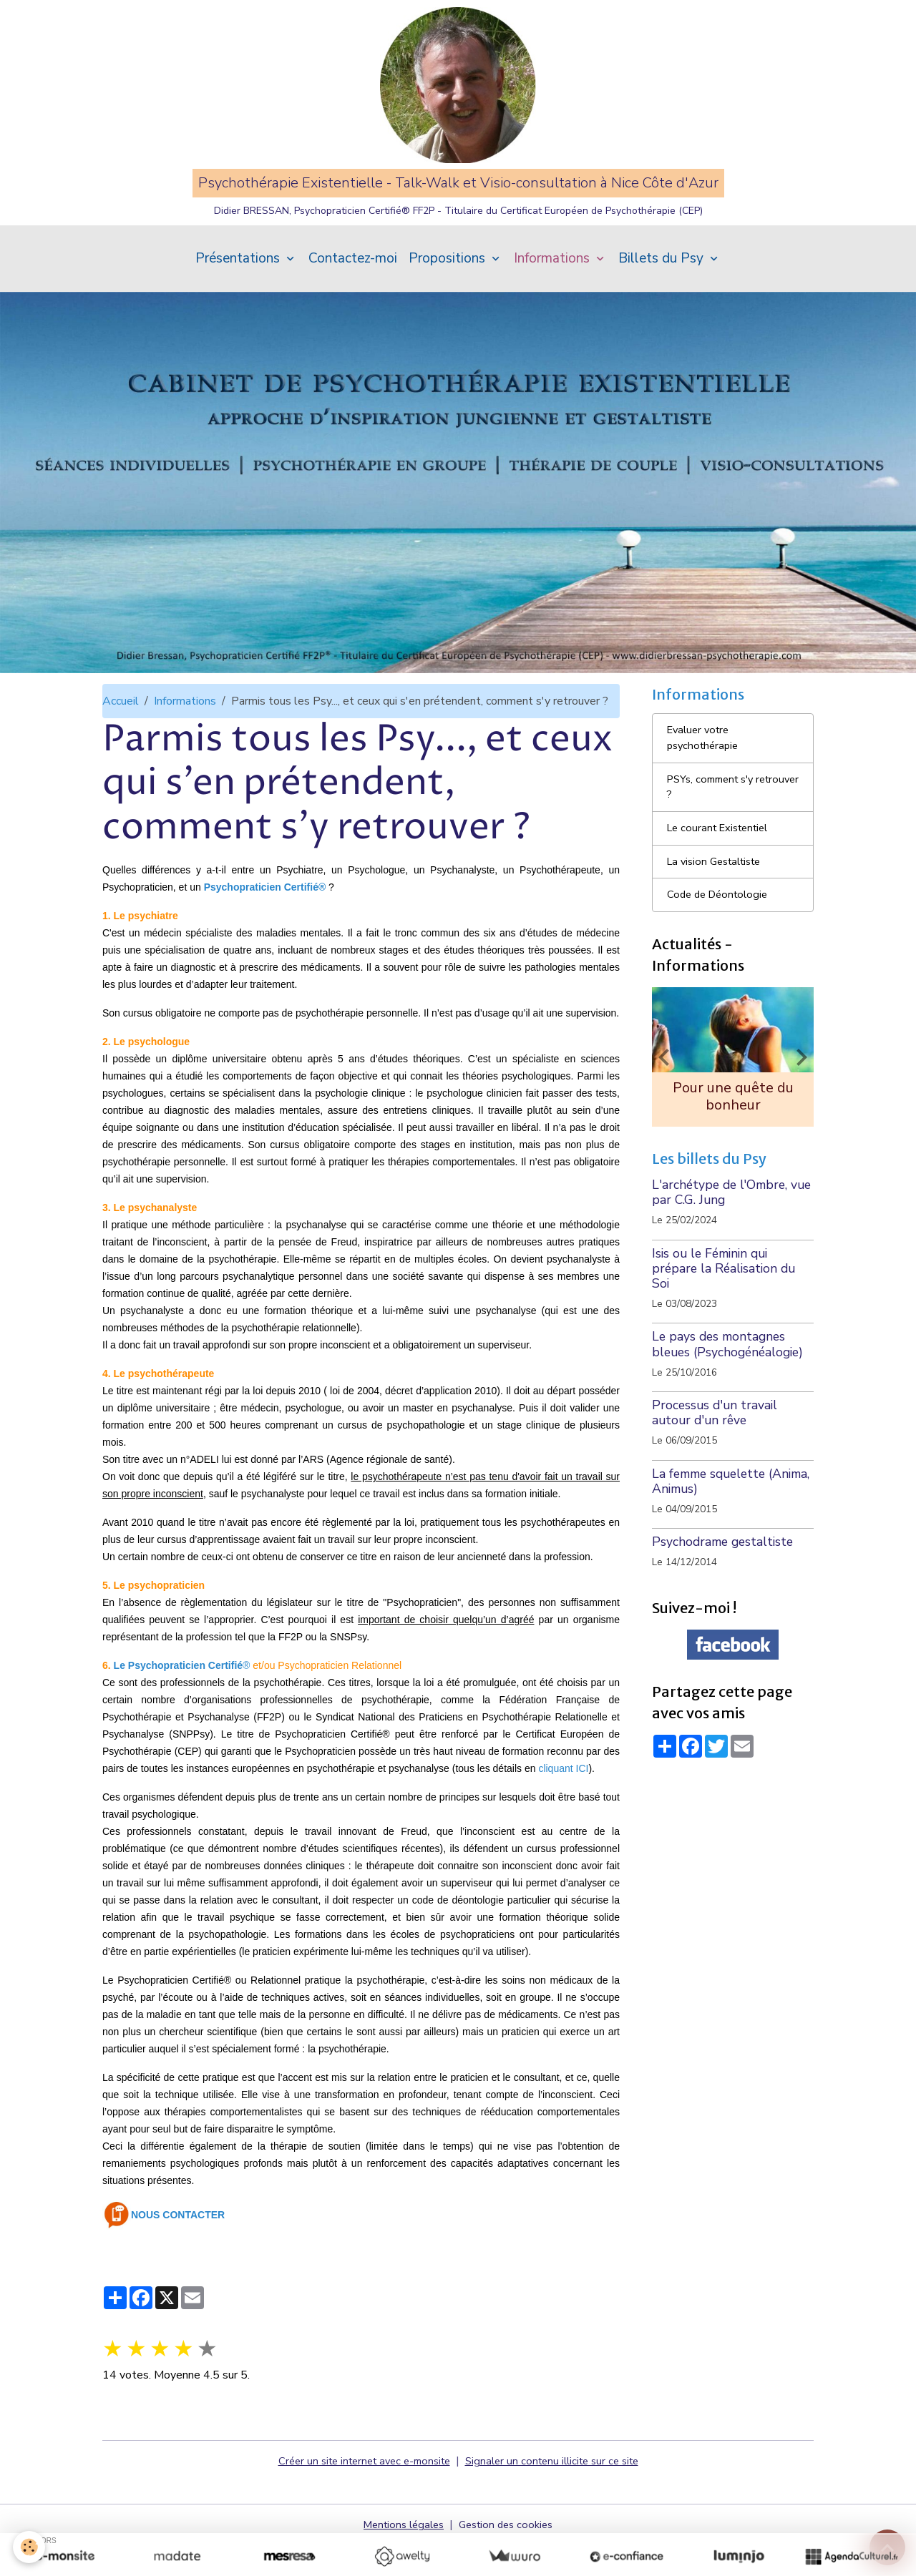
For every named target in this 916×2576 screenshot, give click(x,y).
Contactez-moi (352, 289)
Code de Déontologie (721, 940)
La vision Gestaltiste (719, 905)
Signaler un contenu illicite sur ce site (559, 2492)
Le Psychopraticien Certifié (178, 1697)
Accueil (120, 732)
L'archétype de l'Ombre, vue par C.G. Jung (731, 1241)
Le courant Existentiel (722, 870)
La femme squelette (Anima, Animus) (730, 1530)
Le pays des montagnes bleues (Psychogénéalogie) (727, 1392)
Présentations (239, 289)
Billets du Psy (662, 289)
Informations (553, 289)
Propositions (449, 289)
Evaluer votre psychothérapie (705, 774)
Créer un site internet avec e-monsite (358, 2492)
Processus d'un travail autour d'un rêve (714, 1461)
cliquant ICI (563, 1800)
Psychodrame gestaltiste (722, 1590)
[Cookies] (30, 2546)
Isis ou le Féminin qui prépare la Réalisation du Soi (723, 1317)
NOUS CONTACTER (178, 2246)
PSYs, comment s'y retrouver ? (715, 826)
